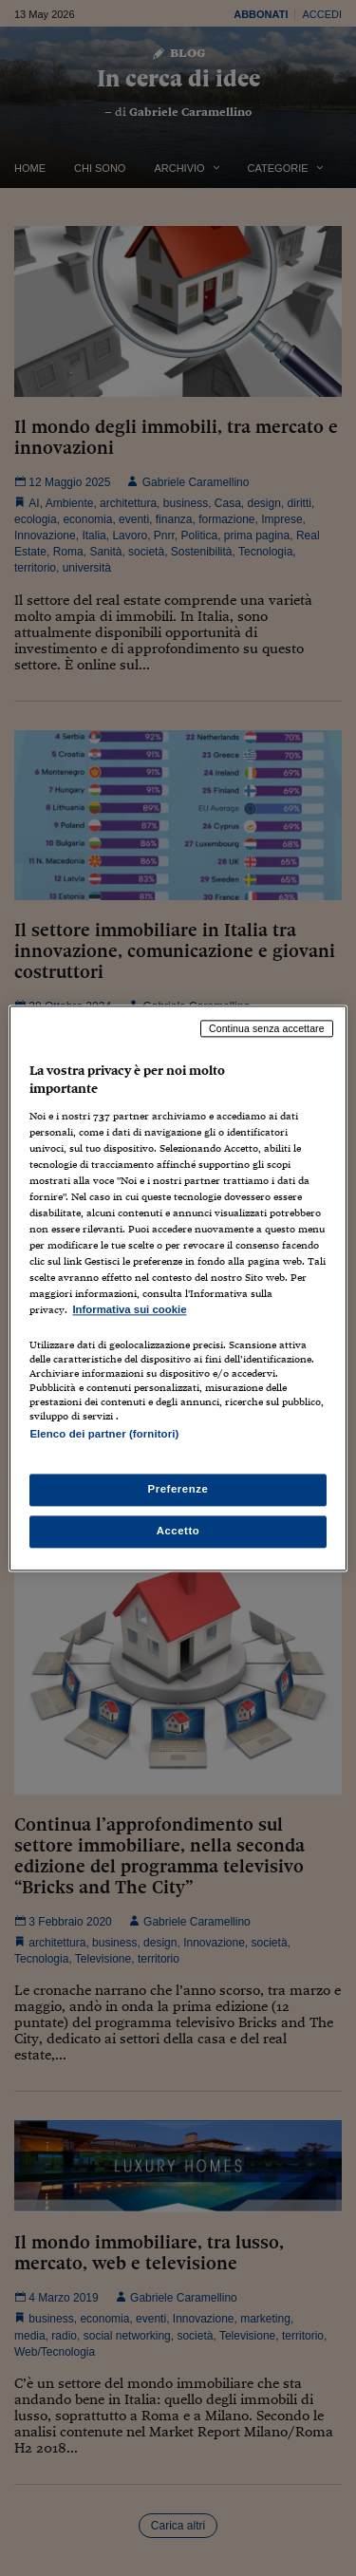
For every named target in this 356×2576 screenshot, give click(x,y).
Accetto (178, 1530)
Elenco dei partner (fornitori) (103, 1433)
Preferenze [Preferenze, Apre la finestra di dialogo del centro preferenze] (178, 1489)
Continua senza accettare (267, 1028)
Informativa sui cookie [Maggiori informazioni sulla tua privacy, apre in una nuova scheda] (129, 1310)
